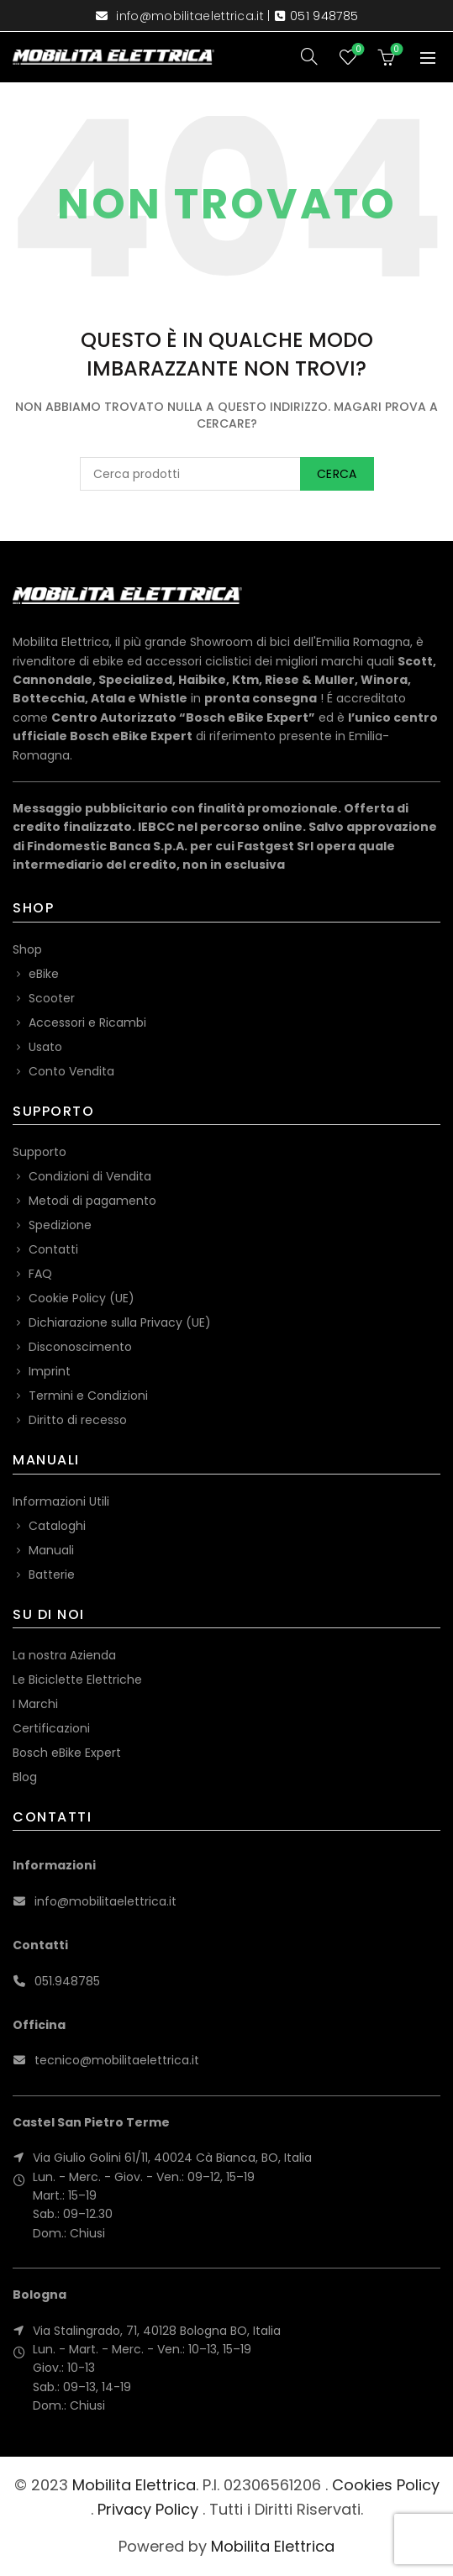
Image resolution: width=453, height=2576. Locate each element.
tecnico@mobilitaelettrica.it (116, 2060)
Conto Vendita (71, 1071)
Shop (27, 949)
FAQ (40, 1273)
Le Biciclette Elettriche (77, 1679)
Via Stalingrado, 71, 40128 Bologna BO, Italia (157, 2330)
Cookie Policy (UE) (81, 1298)
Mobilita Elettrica (134, 2484)
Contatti (53, 1249)
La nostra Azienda (64, 1655)
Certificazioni (51, 1728)
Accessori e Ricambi (87, 1022)
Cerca (337, 473)
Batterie (52, 1574)
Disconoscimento (80, 1346)
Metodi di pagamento (92, 1200)
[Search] (309, 56)
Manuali (51, 1550)
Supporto (39, 1151)
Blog (25, 1777)
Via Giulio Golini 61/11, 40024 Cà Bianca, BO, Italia (172, 2157)
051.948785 (67, 1981)
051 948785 (324, 16)
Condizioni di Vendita (90, 1176)
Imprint (50, 1371)
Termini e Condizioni (88, 1395)
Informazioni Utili (61, 1501)
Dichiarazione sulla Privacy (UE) (120, 1322)
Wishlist (356, 50)
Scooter (52, 998)
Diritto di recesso (78, 1420)
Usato (45, 1046)
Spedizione (60, 1225)
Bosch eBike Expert (67, 1752)
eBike (44, 973)
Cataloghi (57, 1525)
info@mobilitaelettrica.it (190, 16)
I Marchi (35, 1703)
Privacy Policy (147, 2509)
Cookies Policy (386, 2484)
